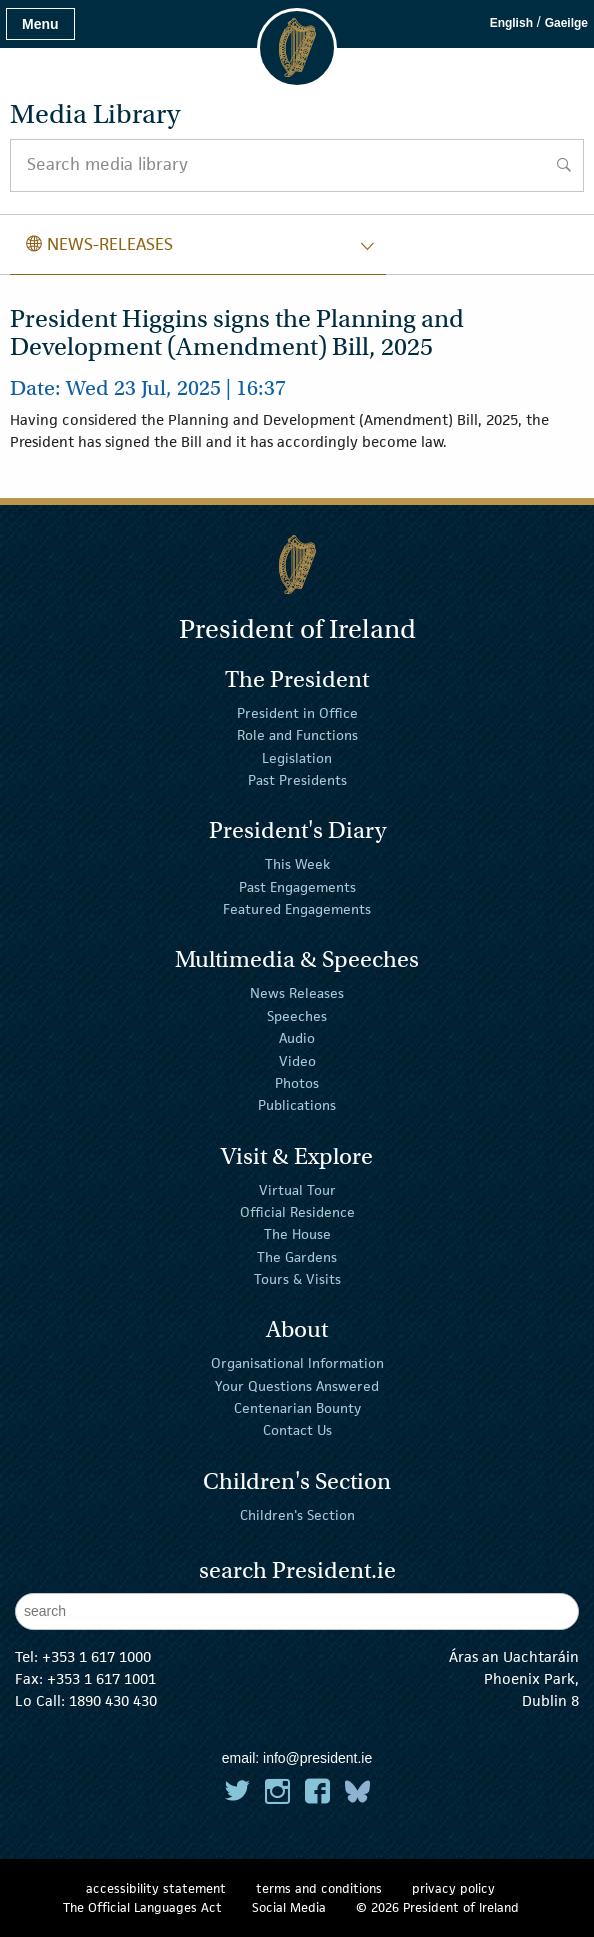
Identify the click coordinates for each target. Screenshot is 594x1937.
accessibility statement (156, 1888)
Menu (40, 24)
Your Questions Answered (297, 1386)
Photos (297, 1083)
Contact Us (297, 1430)
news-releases (99, 244)
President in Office (297, 713)
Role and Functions (297, 735)
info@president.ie (317, 1758)
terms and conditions (319, 1888)
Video (297, 1060)
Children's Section (297, 1514)
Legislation (297, 758)
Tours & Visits (297, 1279)
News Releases (297, 993)
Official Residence (297, 1212)
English (511, 23)
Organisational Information (297, 1363)
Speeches (297, 1016)
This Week (297, 864)
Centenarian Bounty (297, 1408)
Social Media (289, 1907)
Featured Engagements (297, 909)
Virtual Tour (297, 1189)
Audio (297, 1038)
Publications (297, 1105)
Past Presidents (297, 780)
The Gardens (297, 1257)
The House (297, 1234)
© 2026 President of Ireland (437, 1907)
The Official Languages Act (142, 1907)
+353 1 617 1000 (96, 1656)
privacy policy (453, 1888)
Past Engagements (297, 887)
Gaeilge (566, 23)
